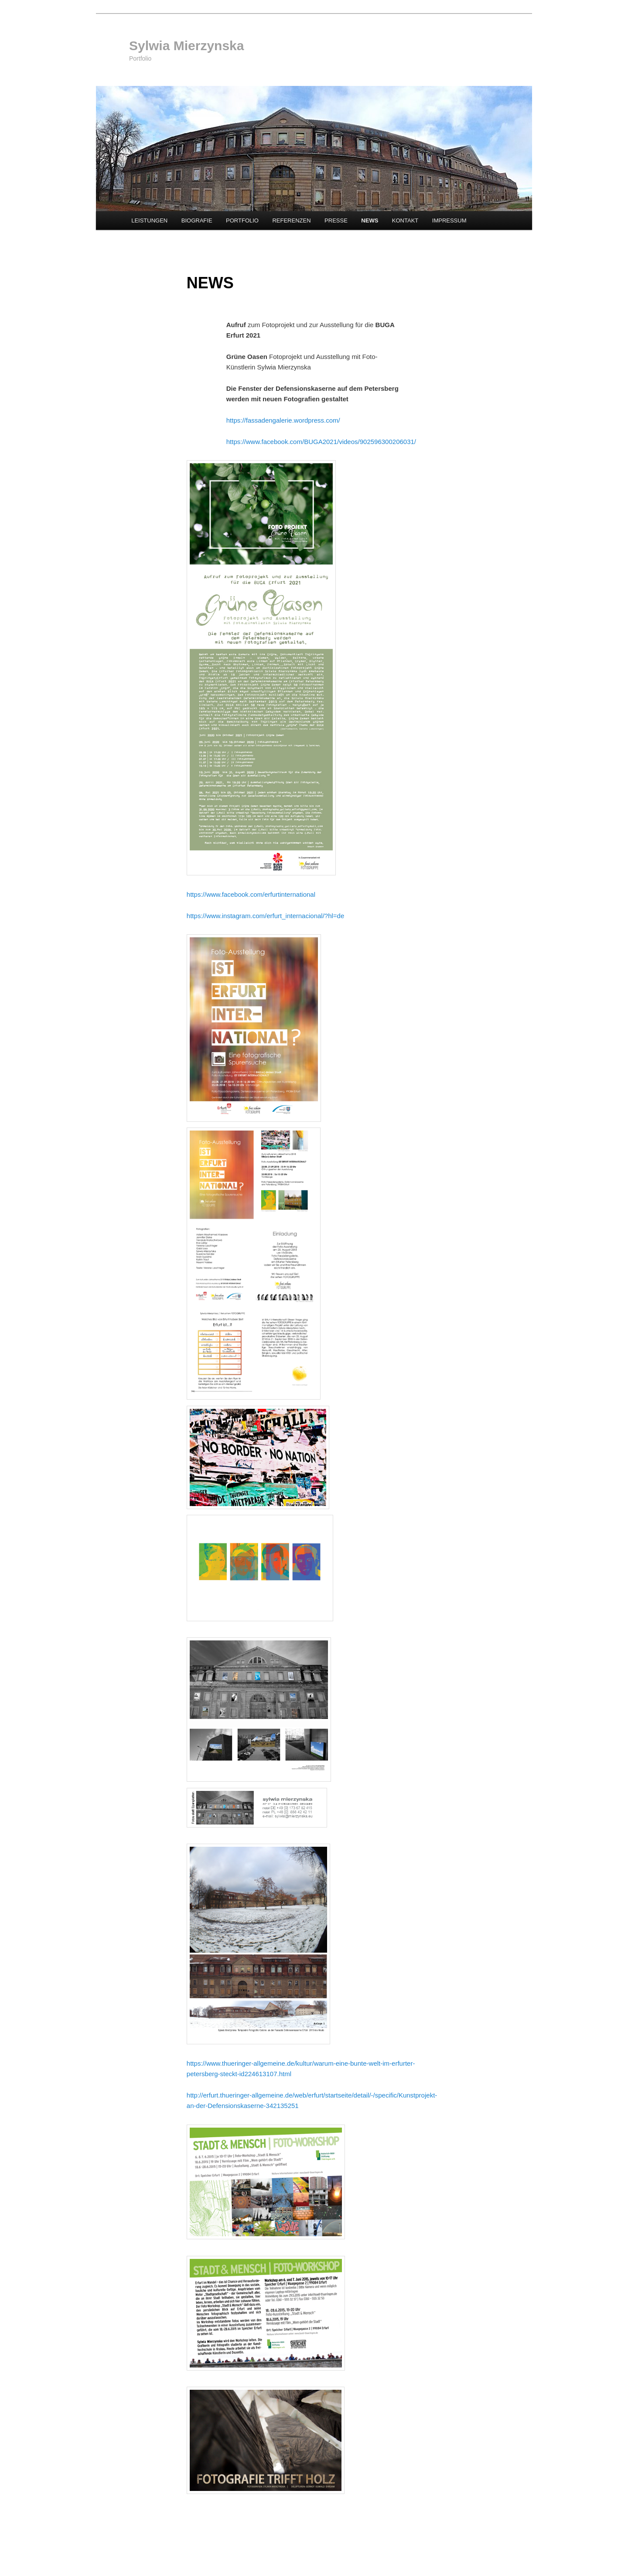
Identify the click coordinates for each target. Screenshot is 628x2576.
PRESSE (336, 220)
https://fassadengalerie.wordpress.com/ (283, 420)
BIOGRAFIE (196, 220)
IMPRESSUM (449, 220)
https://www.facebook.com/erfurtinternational (251, 894)
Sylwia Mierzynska (186, 45)
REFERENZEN (291, 220)
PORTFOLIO (242, 220)
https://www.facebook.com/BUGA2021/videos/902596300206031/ (321, 441)
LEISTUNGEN (149, 220)
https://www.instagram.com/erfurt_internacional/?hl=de (265, 915)
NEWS (369, 220)
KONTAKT (405, 220)
